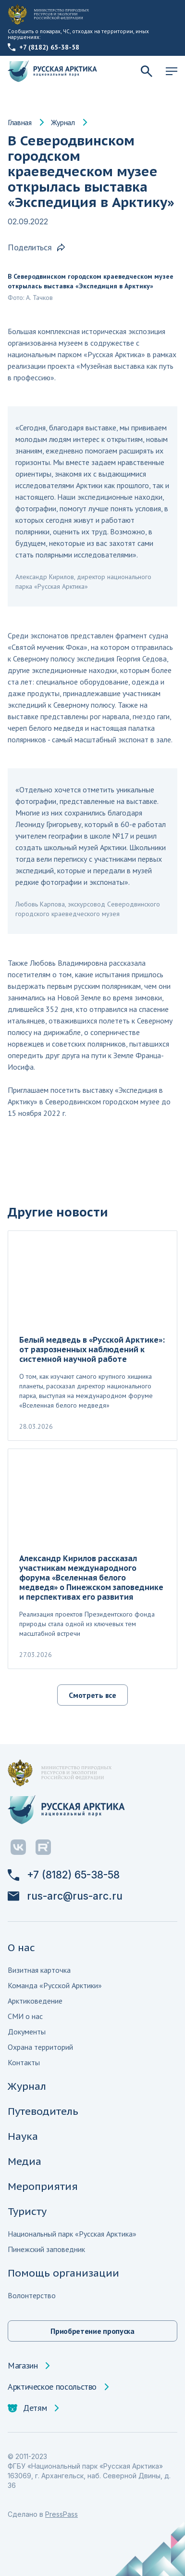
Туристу (27, 2211)
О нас (21, 1947)
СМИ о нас (25, 2016)
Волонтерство (32, 2295)
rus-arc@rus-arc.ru (65, 1896)
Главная (20, 122)
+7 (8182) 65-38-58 (43, 47)
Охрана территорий (40, 2047)
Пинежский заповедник (46, 2249)
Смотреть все (92, 1695)
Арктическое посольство (52, 2387)
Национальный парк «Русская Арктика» (72, 2234)
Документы (27, 2031)
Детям (27, 2408)
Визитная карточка (39, 1970)
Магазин (22, 2365)
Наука (23, 2136)
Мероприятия (43, 2186)
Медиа (24, 2161)
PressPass (61, 2514)
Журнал (63, 122)
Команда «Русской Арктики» (55, 1985)
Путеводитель (43, 2111)
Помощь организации (63, 2272)
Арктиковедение (35, 2001)
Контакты (24, 2062)
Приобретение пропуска (92, 2331)
